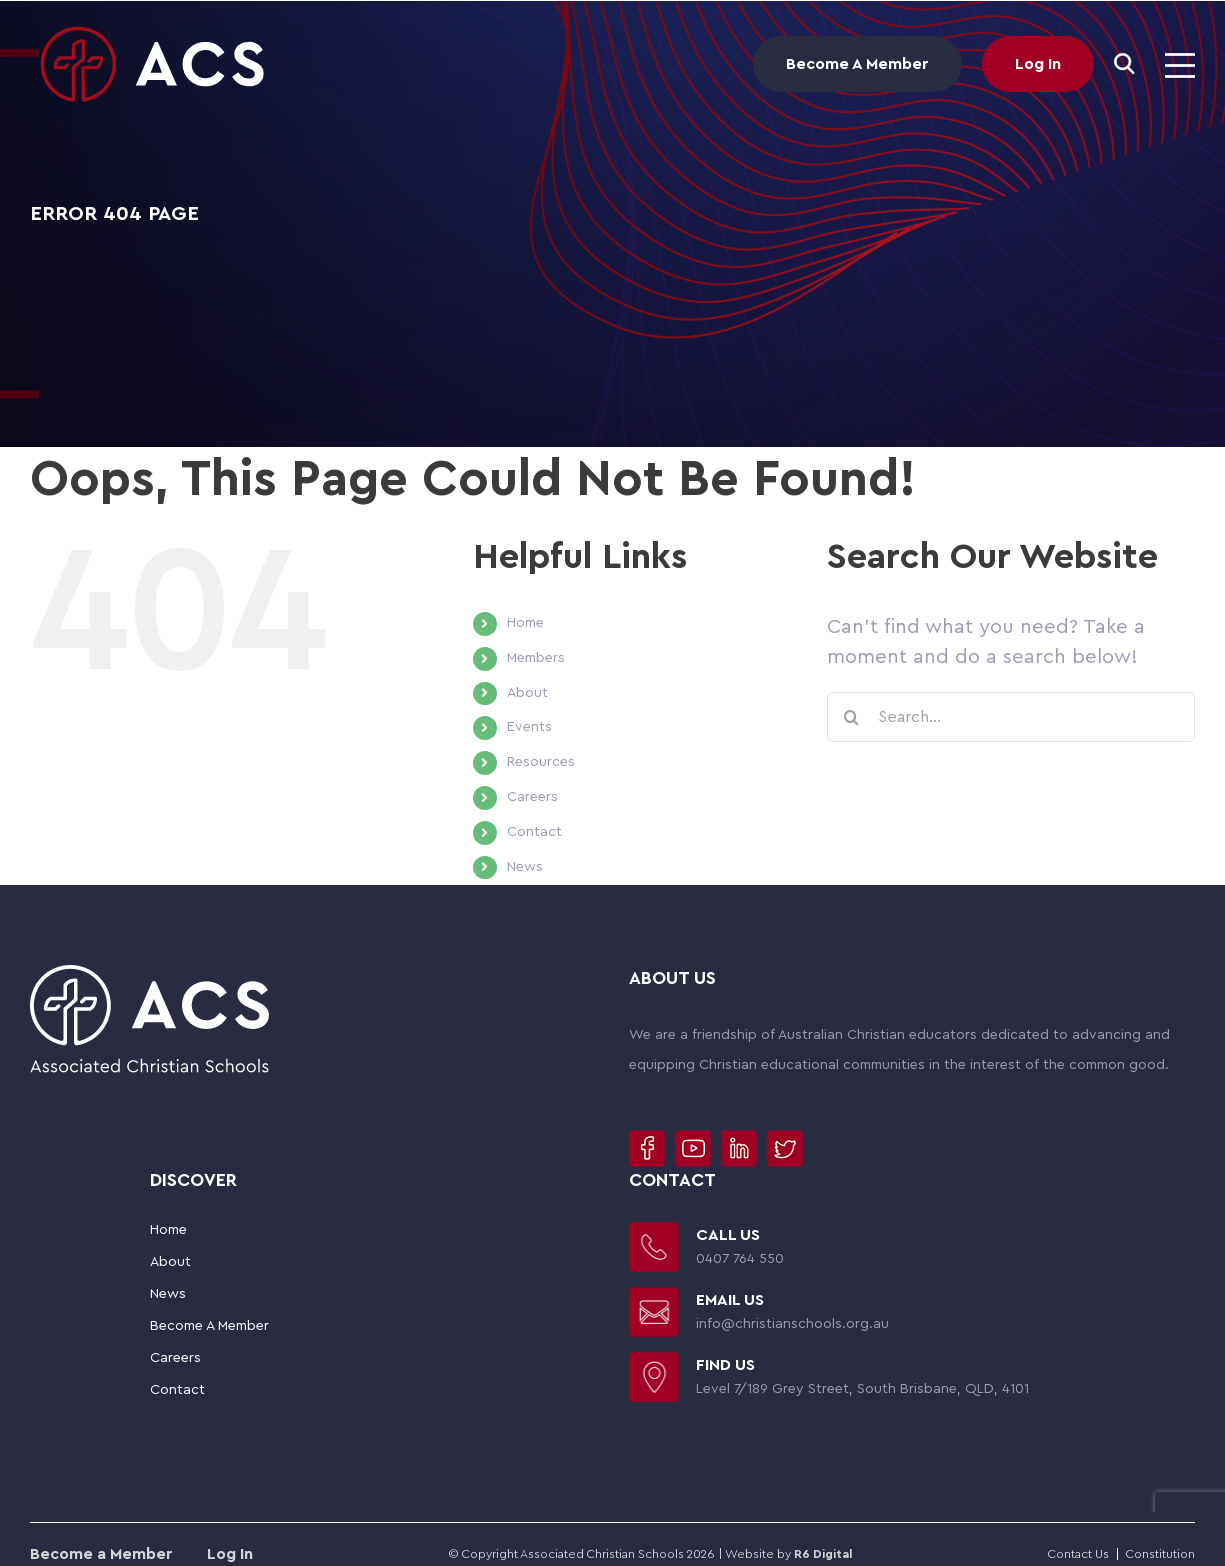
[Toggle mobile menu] (1180, 65)
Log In (1038, 64)
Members (536, 658)
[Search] (1124, 64)
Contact (534, 832)
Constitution (1160, 1554)
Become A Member (857, 64)
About (527, 693)
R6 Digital (823, 1554)
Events (529, 727)
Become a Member (103, 1554)
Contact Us (1078, 1554)
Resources (541, 762)
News (525, 867)
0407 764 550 (740, 1259)
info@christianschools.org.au (792, 1324)
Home (525, 623)
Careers (532, 797)
